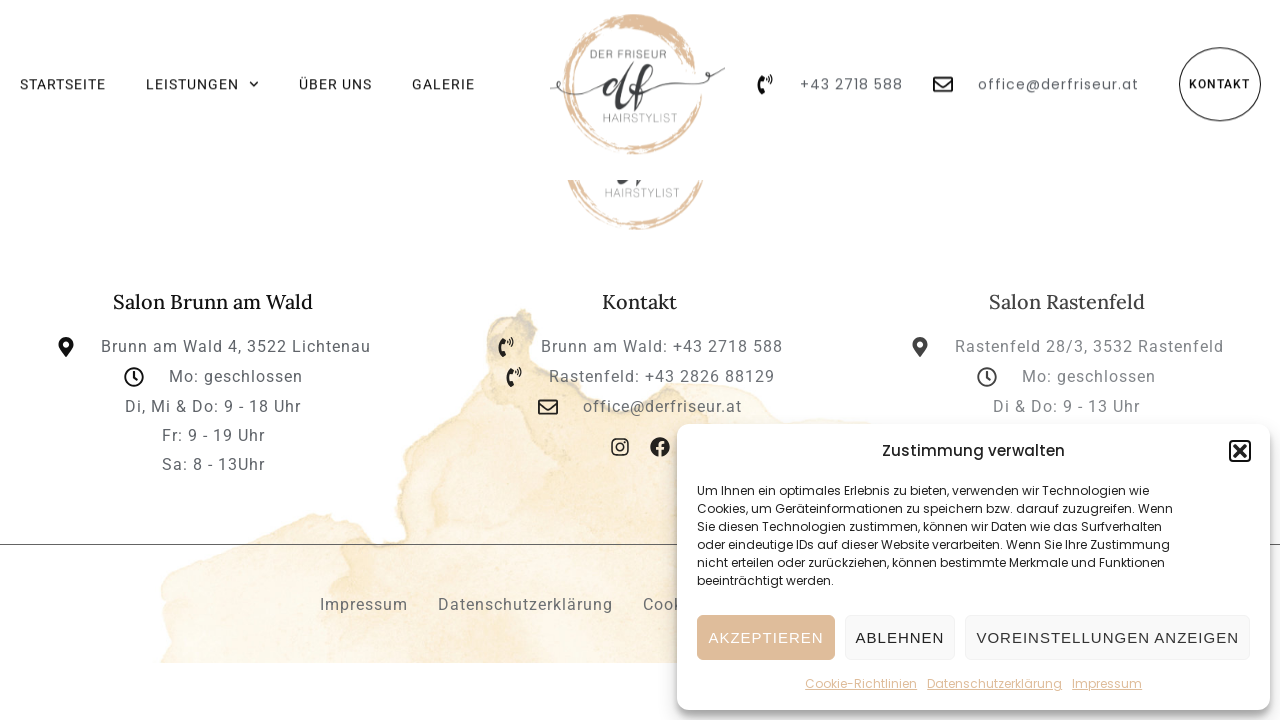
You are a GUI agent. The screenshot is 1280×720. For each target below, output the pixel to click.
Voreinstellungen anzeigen (1107, 637)
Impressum (1107, 683)
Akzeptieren (765, 637)
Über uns (335, 74)
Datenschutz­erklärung (994, 683)
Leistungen (202, 74)
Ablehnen (900, 637)
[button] (1240, 451)
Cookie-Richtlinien (861, 683)
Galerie (443, 74)
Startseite (63, 74)
